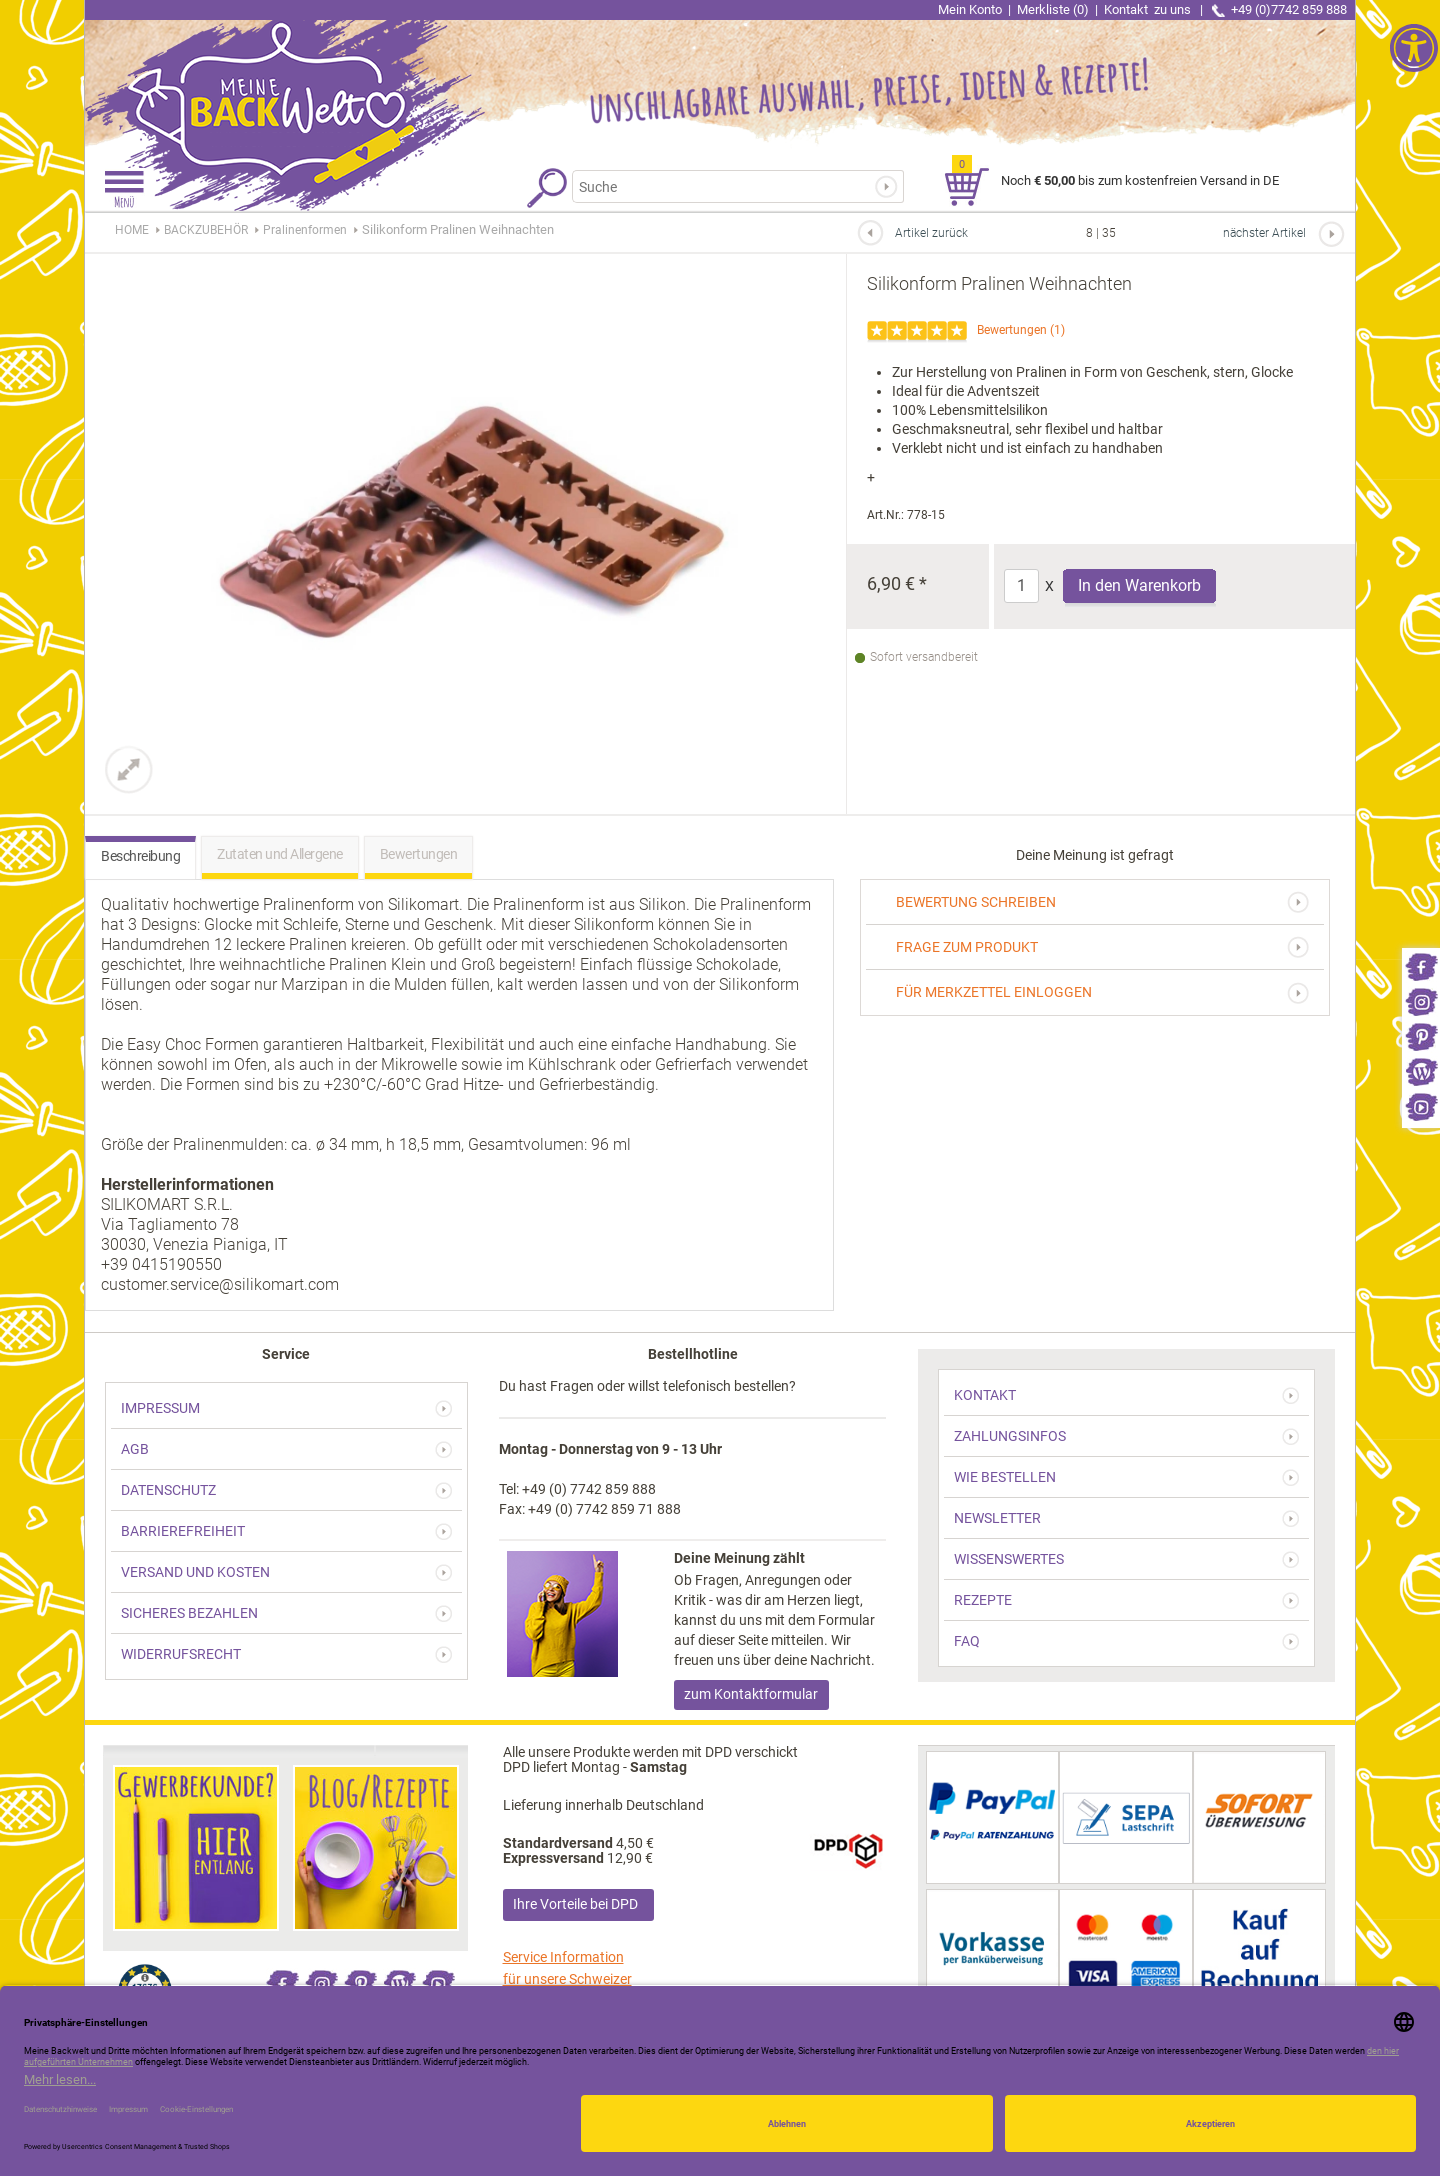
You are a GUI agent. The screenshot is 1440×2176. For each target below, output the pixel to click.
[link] (1421, 965)
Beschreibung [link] (140, 856)
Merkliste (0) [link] (1053, 9)
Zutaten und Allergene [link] (280, 854)
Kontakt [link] (1149, 9)
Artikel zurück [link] (931, 233)
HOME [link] (132, 230)
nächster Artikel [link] (1264, 233)
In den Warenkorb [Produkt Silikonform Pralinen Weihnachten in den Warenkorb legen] (1139, 585)
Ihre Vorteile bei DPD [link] (575, 1904)
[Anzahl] (1021, 586)
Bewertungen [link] (1012, 330)
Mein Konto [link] (970, 9)
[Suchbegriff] (728, 186)
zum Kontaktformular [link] (751, 1694)
